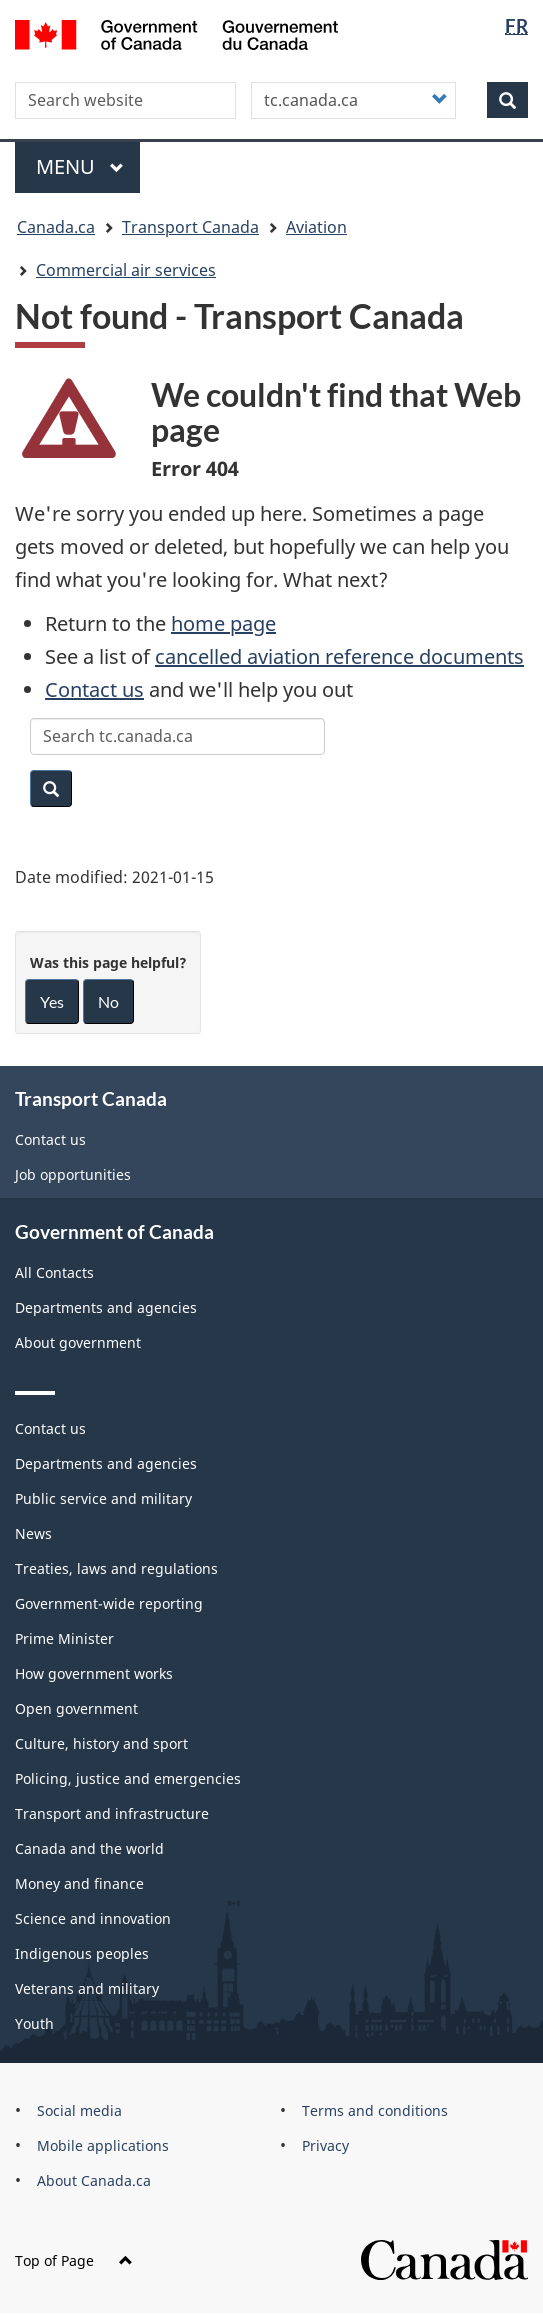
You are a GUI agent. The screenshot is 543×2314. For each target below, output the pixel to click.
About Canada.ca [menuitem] (94, 2180)
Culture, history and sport (101, 1743)
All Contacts (54, 1272)
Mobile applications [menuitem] (103, 2145)
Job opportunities (73, 1174)
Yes (52, 1001)
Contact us (94, 689)
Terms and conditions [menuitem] (375, 2110)
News (33, 1533)
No (108, 1001)
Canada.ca (56, 227)
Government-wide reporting (109, 1603)
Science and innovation (93, 1918)
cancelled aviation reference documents (339, 656)
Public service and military (103, 1498)
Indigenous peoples (82, 1953)
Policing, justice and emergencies (128, 1778)
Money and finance (79, 1883)
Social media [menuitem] (79, 2110)
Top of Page (74, 2260)
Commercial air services (126, 270)
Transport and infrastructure (112, 1813)
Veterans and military (87, 1988)
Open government (76, 1708)
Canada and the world (89, 1848)
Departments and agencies (106, 1307)
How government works (94, 1673)
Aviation (316, 227)
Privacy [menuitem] (325, 2145)
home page (223, 623)
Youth (34, 2023)
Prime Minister (64, 1638)
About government (78, 1342)
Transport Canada (190, 227)
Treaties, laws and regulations (116, 1568)
